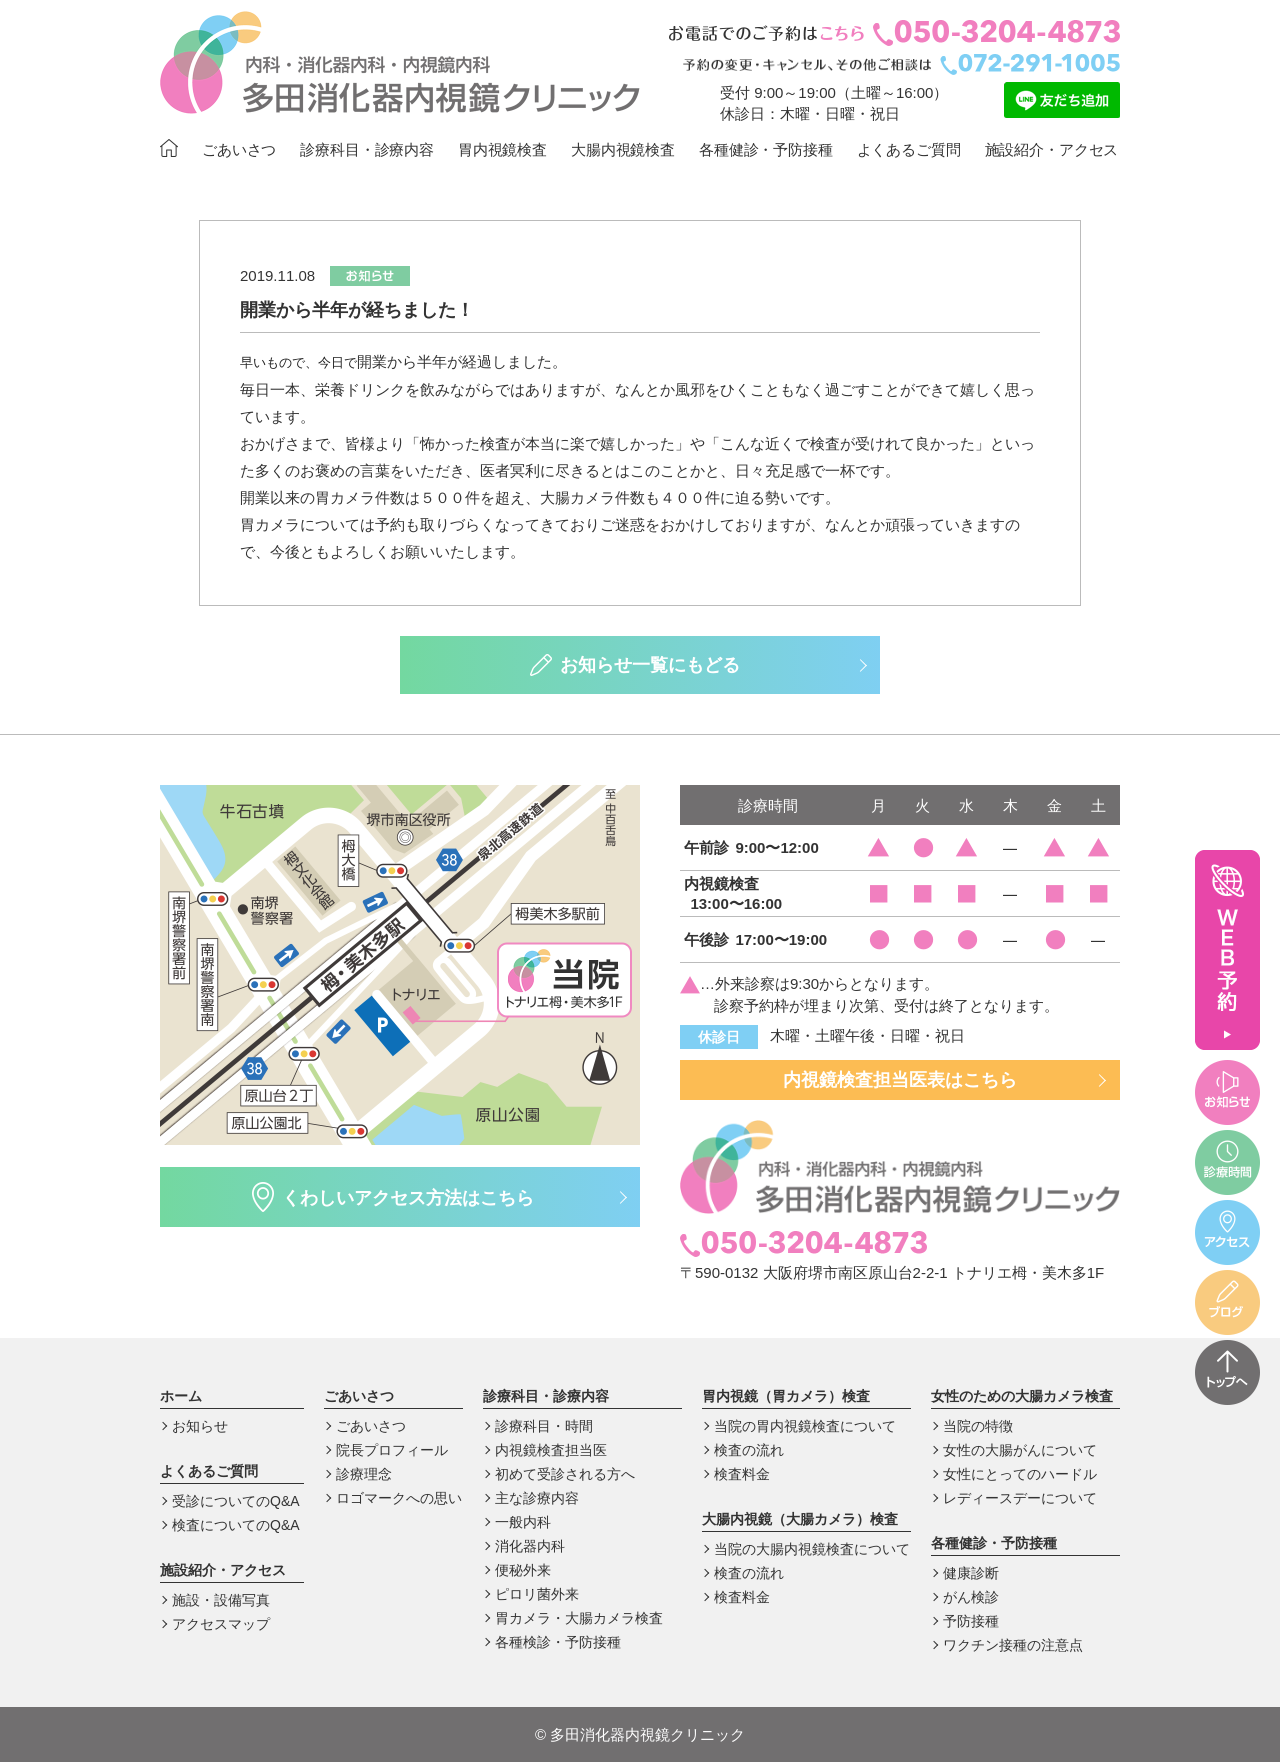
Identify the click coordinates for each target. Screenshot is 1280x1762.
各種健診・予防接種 (766, 149)
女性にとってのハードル (1020, 1474)
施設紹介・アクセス (1052, 149)
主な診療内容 (537, 1498)
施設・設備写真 (221, 1600)
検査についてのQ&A (236, 1525)
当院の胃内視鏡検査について (805, 1426)
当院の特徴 (978, 1426)
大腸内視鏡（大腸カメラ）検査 (800, 1519)
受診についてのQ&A (236, 1501)
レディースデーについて (1020, 1498)
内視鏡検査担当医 (551, 1450)
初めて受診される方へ (565, 1474)
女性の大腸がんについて (1020, 1450)
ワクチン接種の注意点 (1013, 1645)
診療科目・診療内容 (367, 149)
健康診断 (971, 1573)
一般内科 (523, 1522)
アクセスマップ (221, 1624)
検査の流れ (749, 1450)
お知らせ (200, 1426)
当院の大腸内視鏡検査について (812, 1549)
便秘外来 (523, 1570)
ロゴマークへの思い (399, 1498)
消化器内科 (530, 1546)
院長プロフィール (392, 1450)
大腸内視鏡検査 (623, 149)
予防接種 (971, 1621)
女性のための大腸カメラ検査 (1022, 1396)
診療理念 (364, 1474)
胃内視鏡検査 (502, 149)
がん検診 (971, 1597)
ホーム (181, 1396)
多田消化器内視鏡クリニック (640, 1734)
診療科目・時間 (544, 1426)
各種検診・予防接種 (558, 1642)
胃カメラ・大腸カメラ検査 (579, 1618)
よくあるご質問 (909, 149)
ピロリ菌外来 (537, 1594)
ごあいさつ (239, 149)
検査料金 (742, 1474)
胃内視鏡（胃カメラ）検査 (786, 1396)
